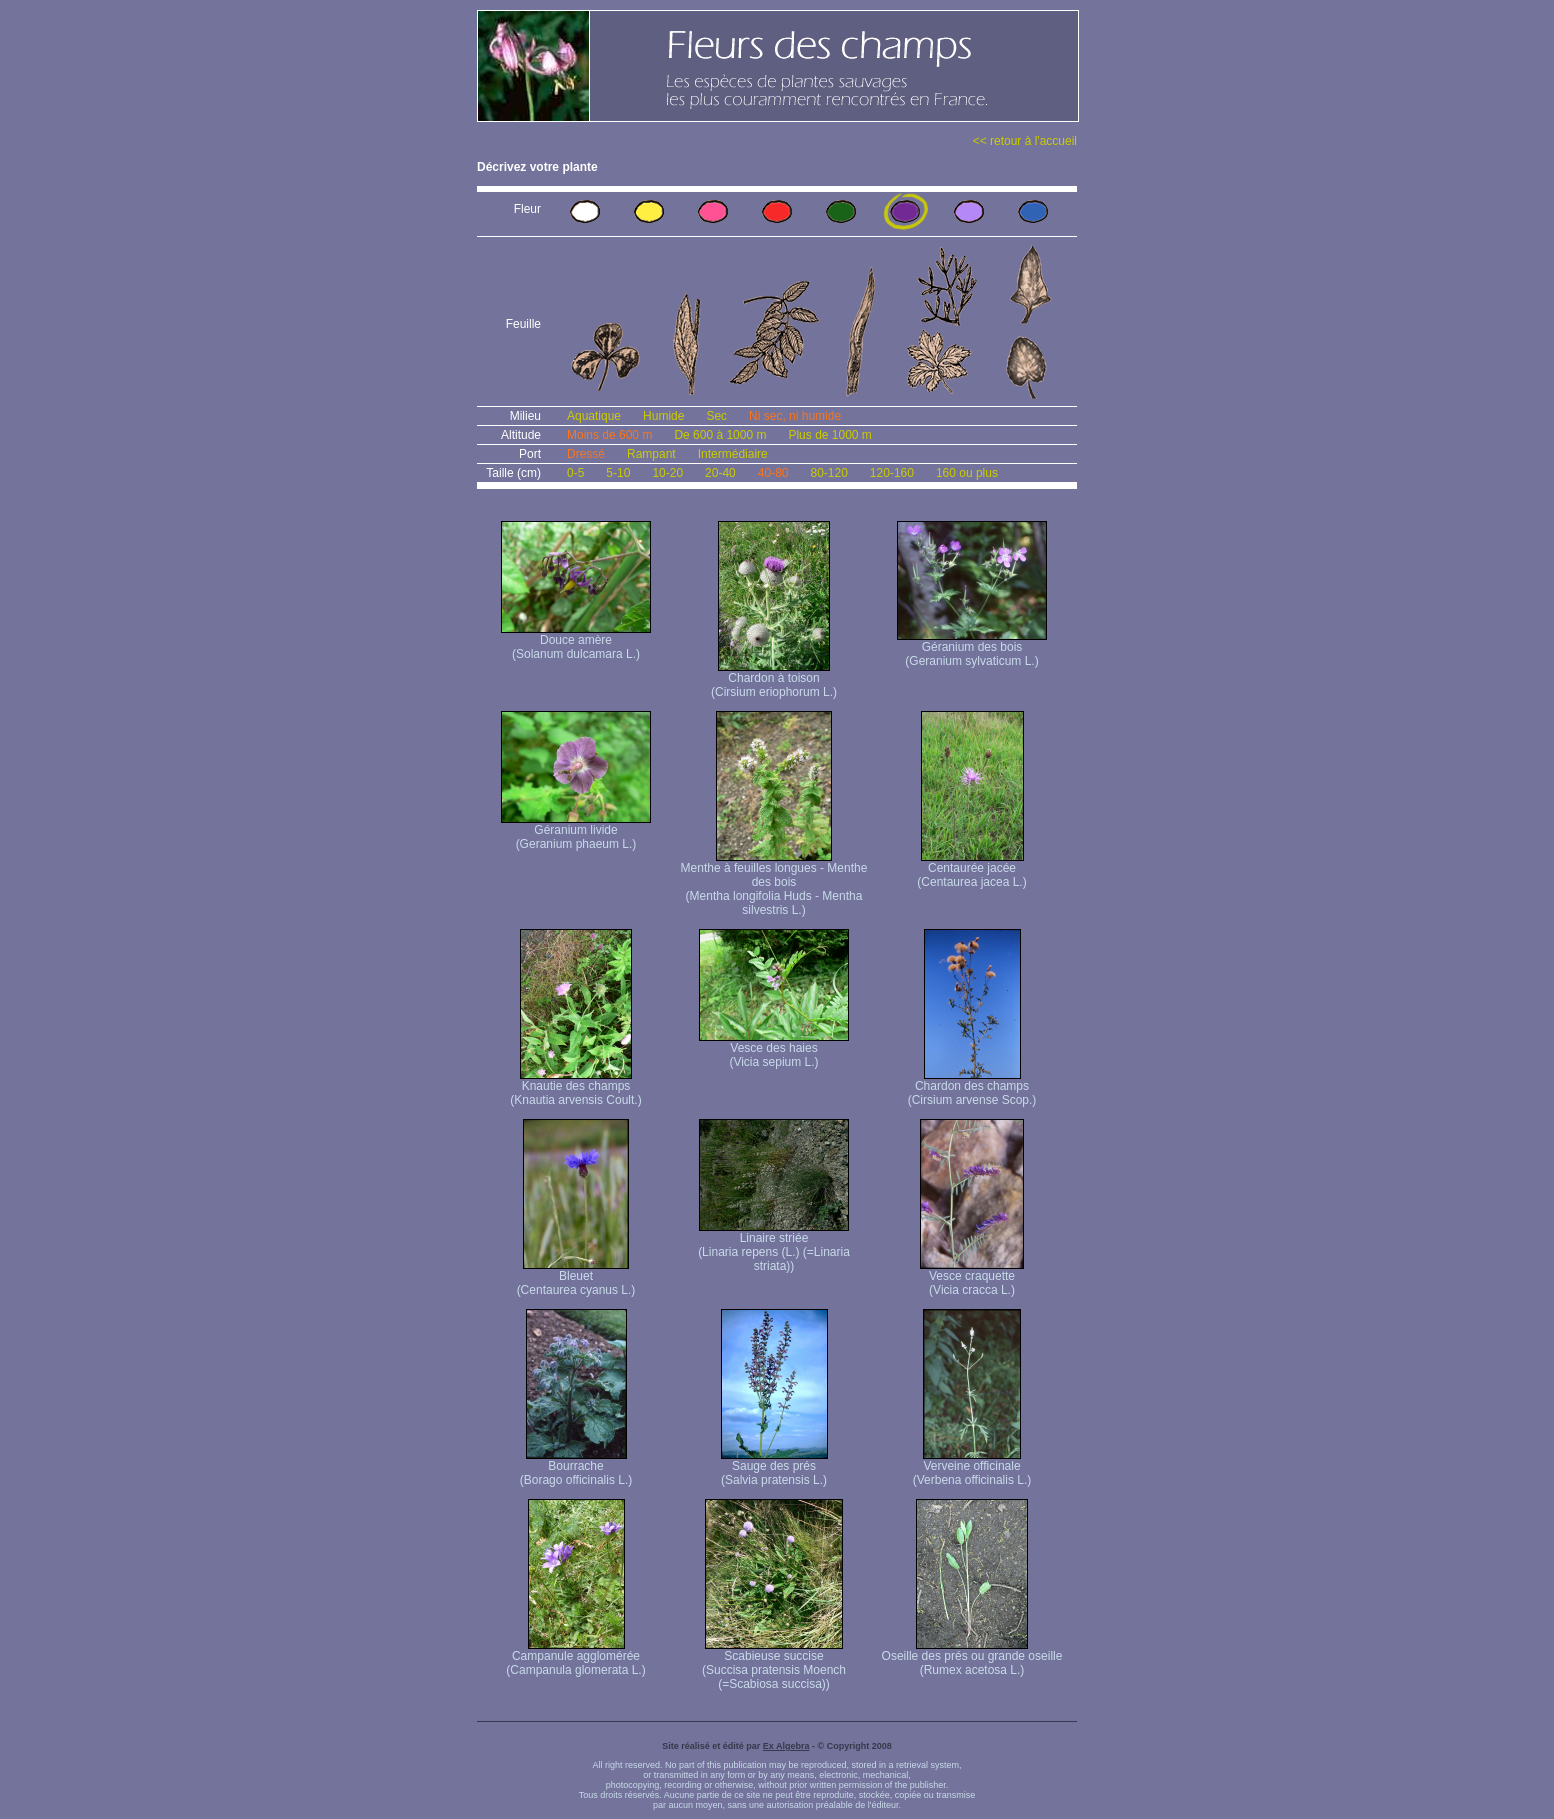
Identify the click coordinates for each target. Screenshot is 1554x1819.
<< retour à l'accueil (1025, 141)
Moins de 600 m (609, 435)
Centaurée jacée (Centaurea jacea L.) (971, 869)
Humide (663, 416)
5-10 (618, 473)
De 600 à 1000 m (720, 435)
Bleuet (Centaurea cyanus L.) (576, 1277)
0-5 (575, 473)
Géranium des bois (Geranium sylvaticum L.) (972, 648)
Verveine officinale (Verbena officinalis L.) (972, 1467)
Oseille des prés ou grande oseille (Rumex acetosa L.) (972, 1657)
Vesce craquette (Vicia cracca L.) (972, 1277)
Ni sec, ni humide (795, 416)
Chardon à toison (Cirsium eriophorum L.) (774, 679)
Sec (716, 416)
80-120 (828, 473)
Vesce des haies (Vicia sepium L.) (774, 1049)
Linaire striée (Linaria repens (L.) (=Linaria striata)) (774, 1246)
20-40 (720, 473)
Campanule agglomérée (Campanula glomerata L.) (575, 1657)
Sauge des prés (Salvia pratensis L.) (774, 1467)
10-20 (667, 473)
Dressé (586, 454)
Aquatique (594, 416)
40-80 (773, 473)
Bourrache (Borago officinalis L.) (576, 1467)
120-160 (892, 473)
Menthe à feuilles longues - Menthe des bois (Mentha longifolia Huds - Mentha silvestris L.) (774, 883)
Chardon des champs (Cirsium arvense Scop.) (972, 1087)
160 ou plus (967, 473)
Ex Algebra (786, 1746)
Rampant (651, 454)
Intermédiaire (733, 454)
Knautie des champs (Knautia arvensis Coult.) (575, 1087)
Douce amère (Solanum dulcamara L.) (576, 641)
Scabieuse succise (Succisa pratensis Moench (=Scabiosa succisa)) (774, 1664)
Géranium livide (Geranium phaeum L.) (576, 831)
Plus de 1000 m (829, 435)
